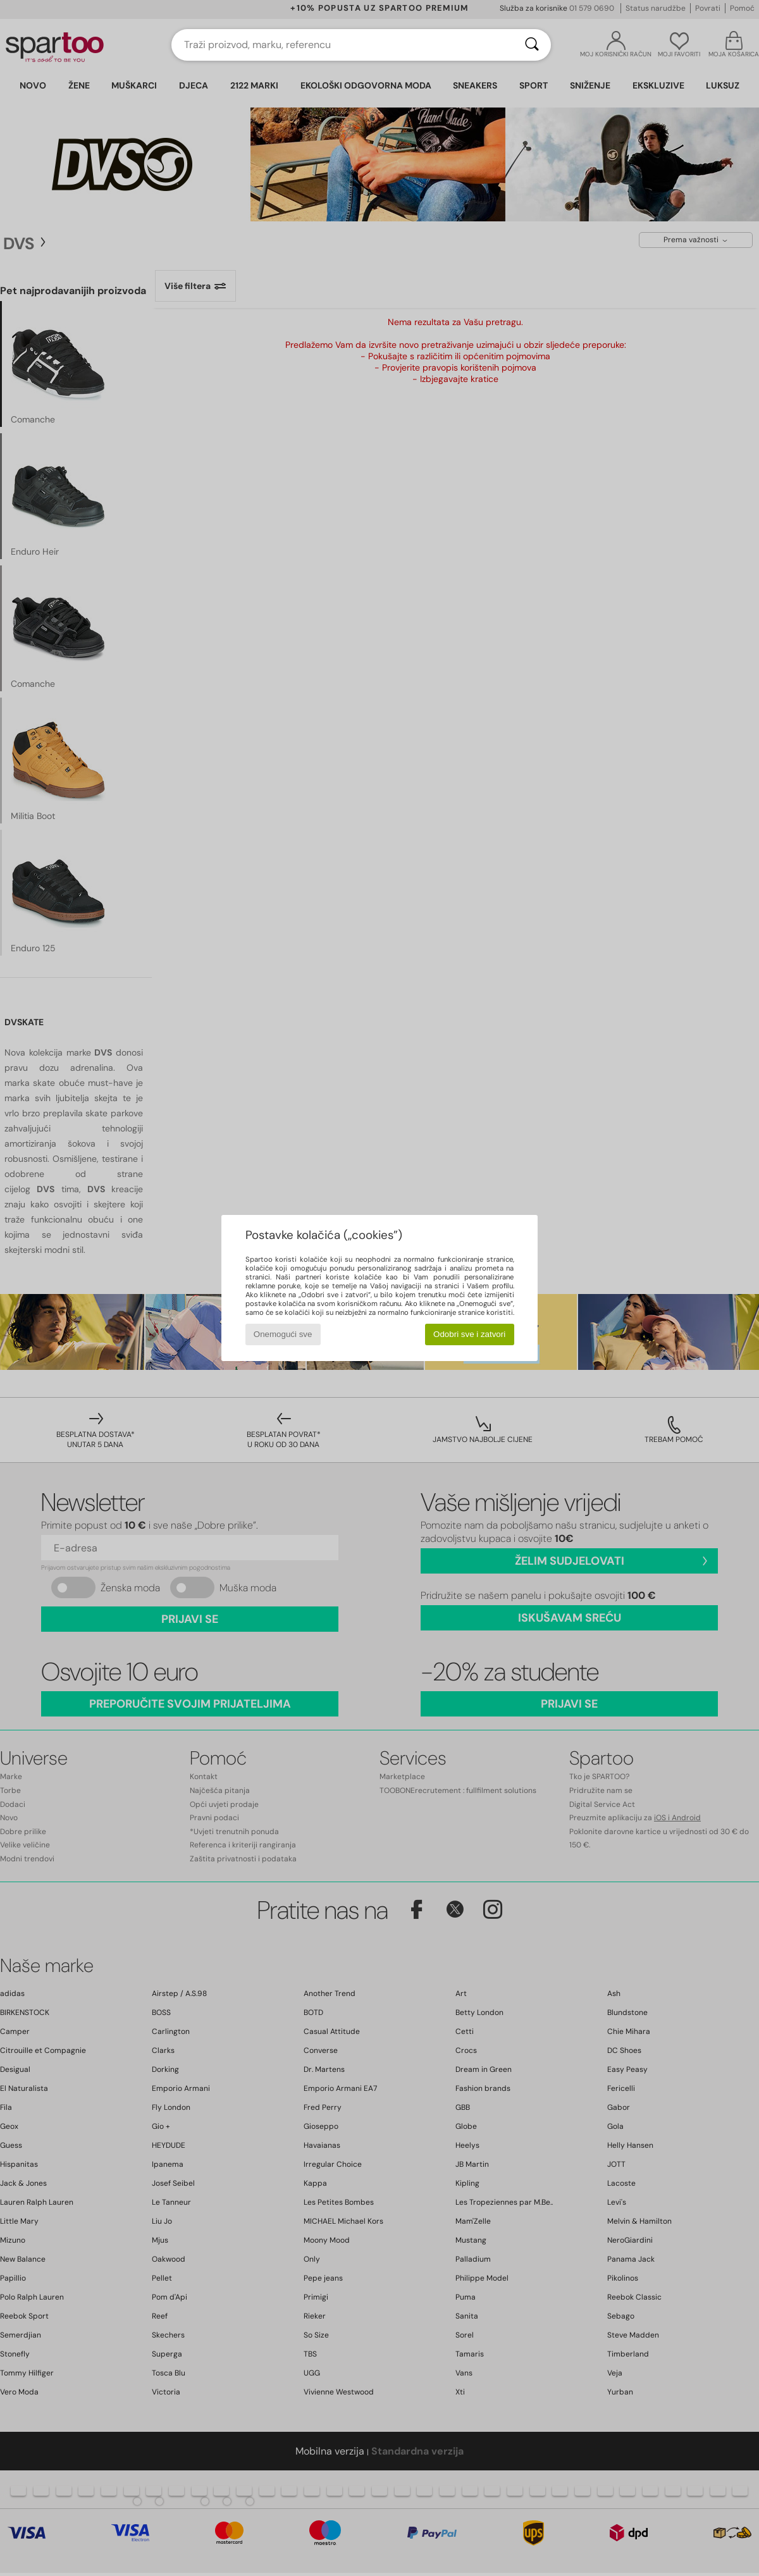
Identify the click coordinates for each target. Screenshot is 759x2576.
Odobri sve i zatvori (469, 1334)
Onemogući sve (283, 1334)
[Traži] (532, 45)
